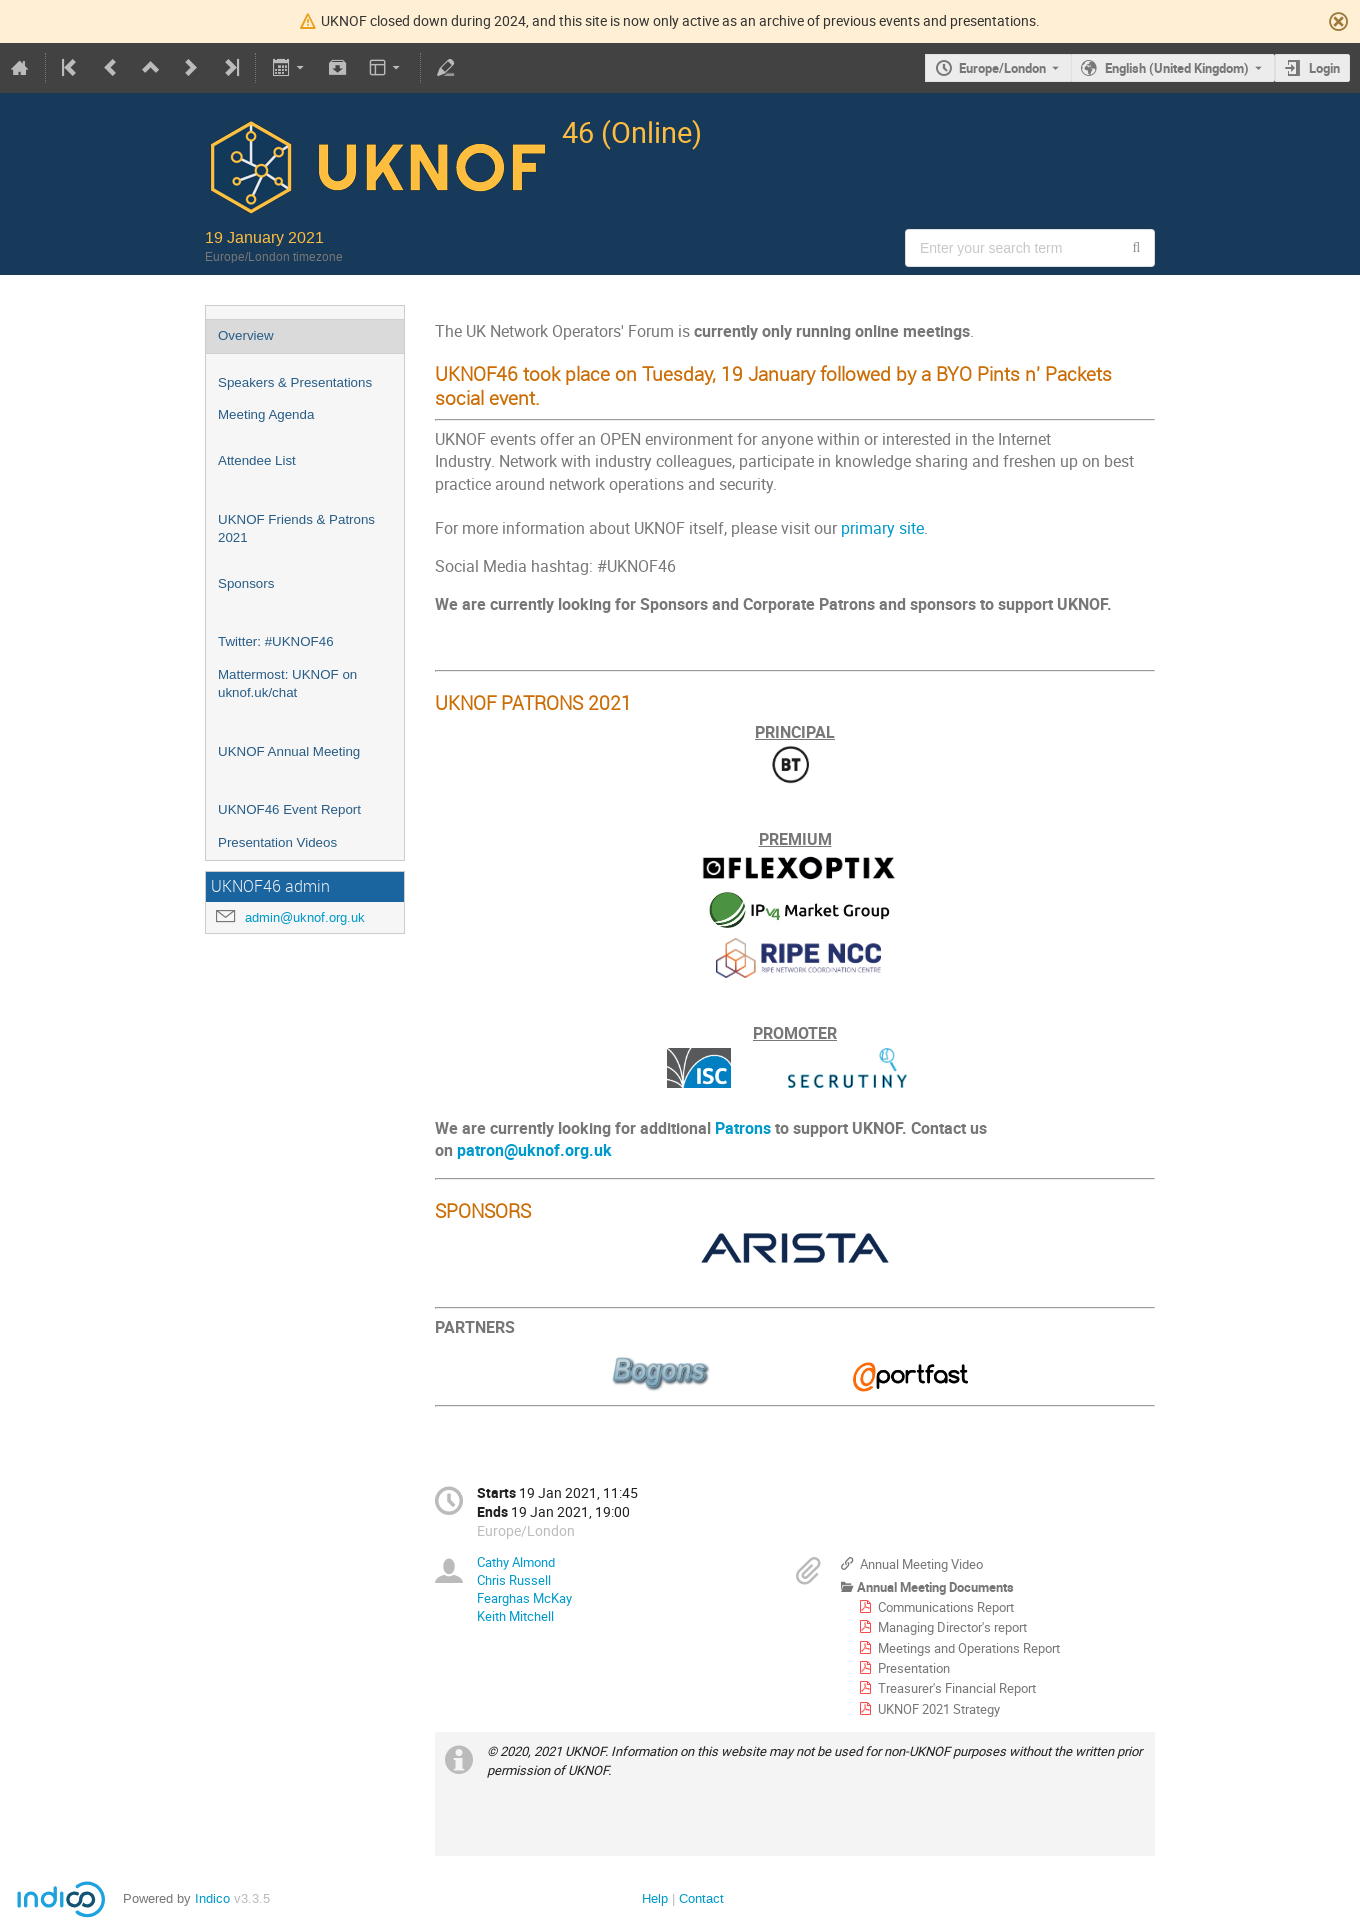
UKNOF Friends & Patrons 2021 (296, 529)
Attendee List (257, 460)
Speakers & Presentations (295, 382)
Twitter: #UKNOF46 (276, 641)
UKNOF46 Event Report (289, 809)
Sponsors (246, 583)
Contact (701, 1898)
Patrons (743, 1128)
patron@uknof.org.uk (534, 1150)
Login (1324, 68)
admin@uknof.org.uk (305, 917)
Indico (212, 1898)
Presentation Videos (277, 842)
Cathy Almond (516, 1562)
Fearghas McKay (524, 1598)
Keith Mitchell (515, 1616)
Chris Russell (514, 1580)
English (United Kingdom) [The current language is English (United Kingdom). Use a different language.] (1177, 68)
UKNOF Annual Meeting (289, 751)
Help (655, 1898)
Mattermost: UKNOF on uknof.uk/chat (287, 684)
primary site (882, 528)
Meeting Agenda (266, 414)
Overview (246, 335)
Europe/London (1002, 68)
